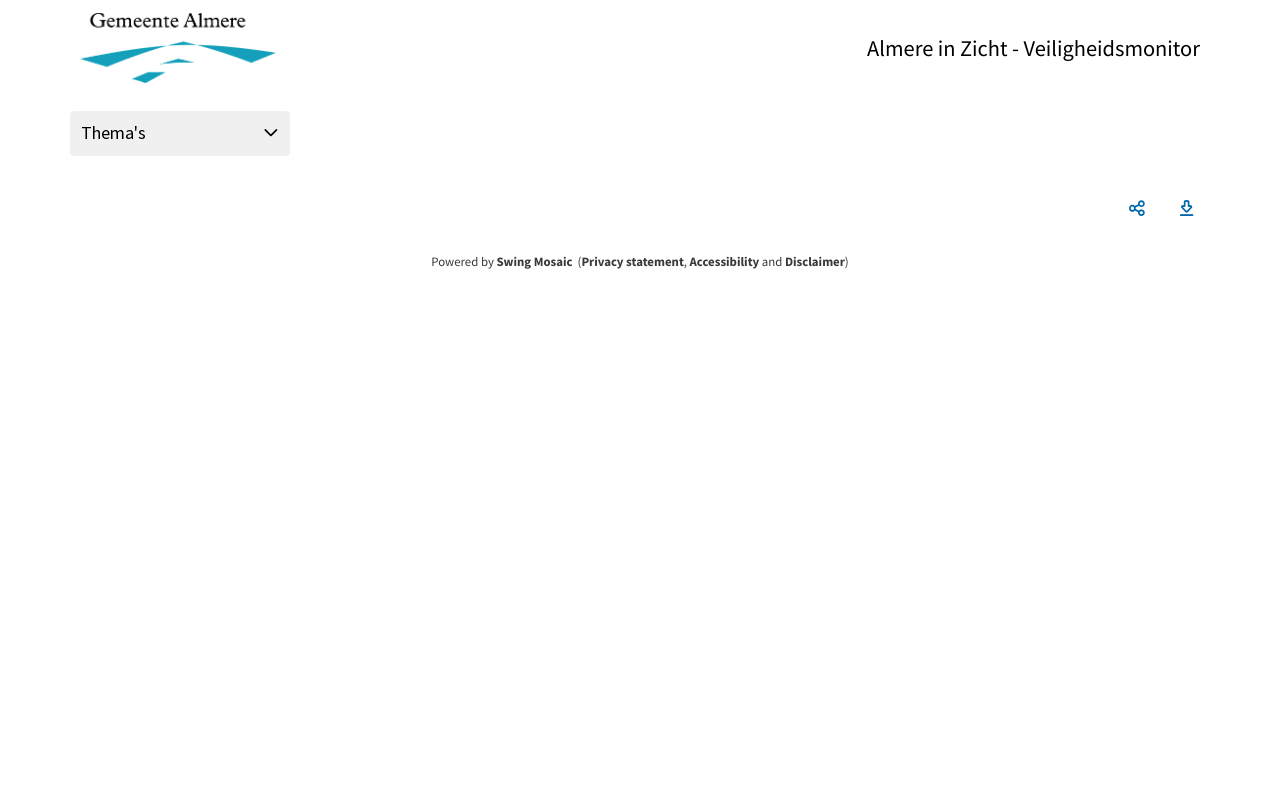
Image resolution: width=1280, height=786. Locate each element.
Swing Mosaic (534, 262)
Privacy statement (632, 262)
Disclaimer (815, 262)
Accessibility (725, 262)
